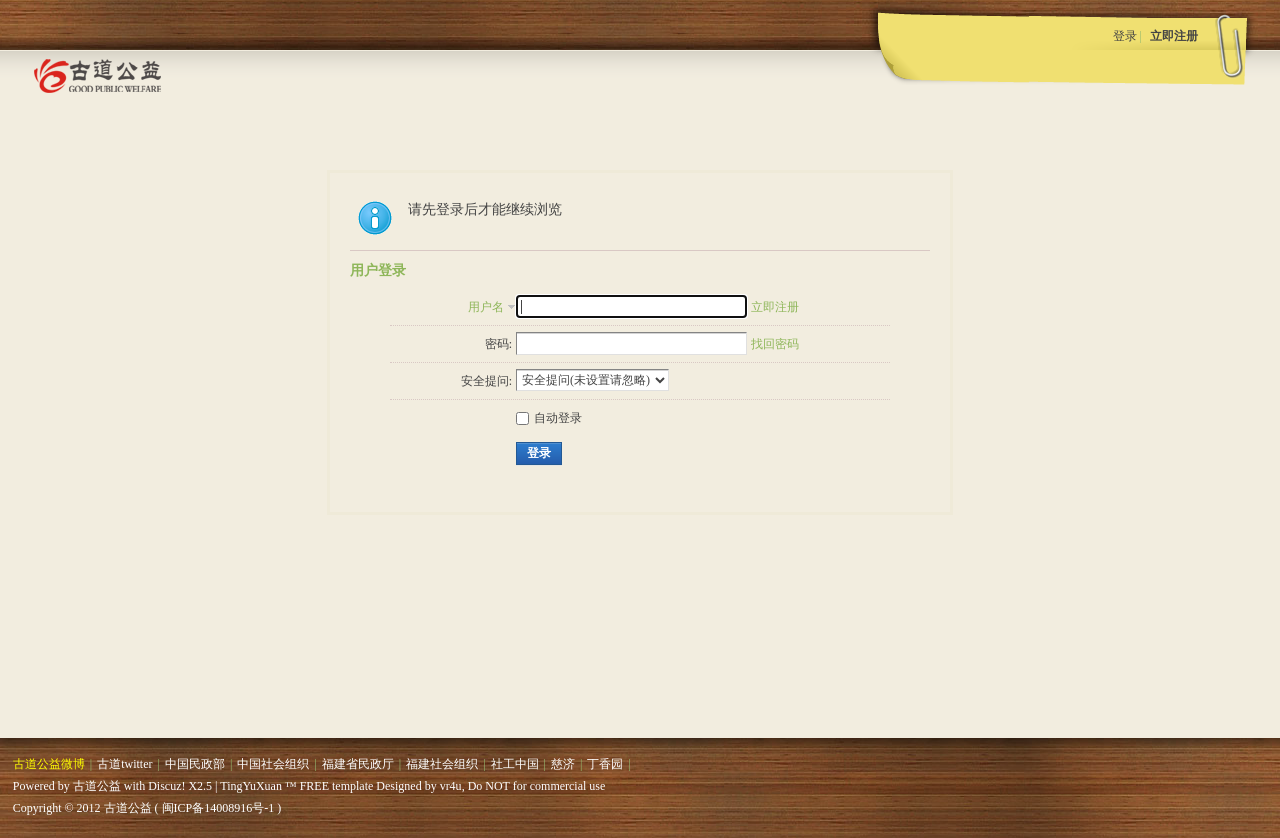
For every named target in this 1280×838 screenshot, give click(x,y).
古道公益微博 (49, 764)
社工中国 (515, 764)
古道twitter (124, 764)
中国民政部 (195, 764)
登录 (1125, 36)
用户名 (486, 307)
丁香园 (605, 764)
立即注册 (1174, 36)
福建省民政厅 (358, 764)
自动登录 (549, 418)
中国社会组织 (273, 764)
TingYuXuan (251, 786)
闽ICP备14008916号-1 (218, 808)
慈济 (563, 764)
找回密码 (775, 344)
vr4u (451, 786)
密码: (498, 344)
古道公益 (97, 786)
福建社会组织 (442, 764)
